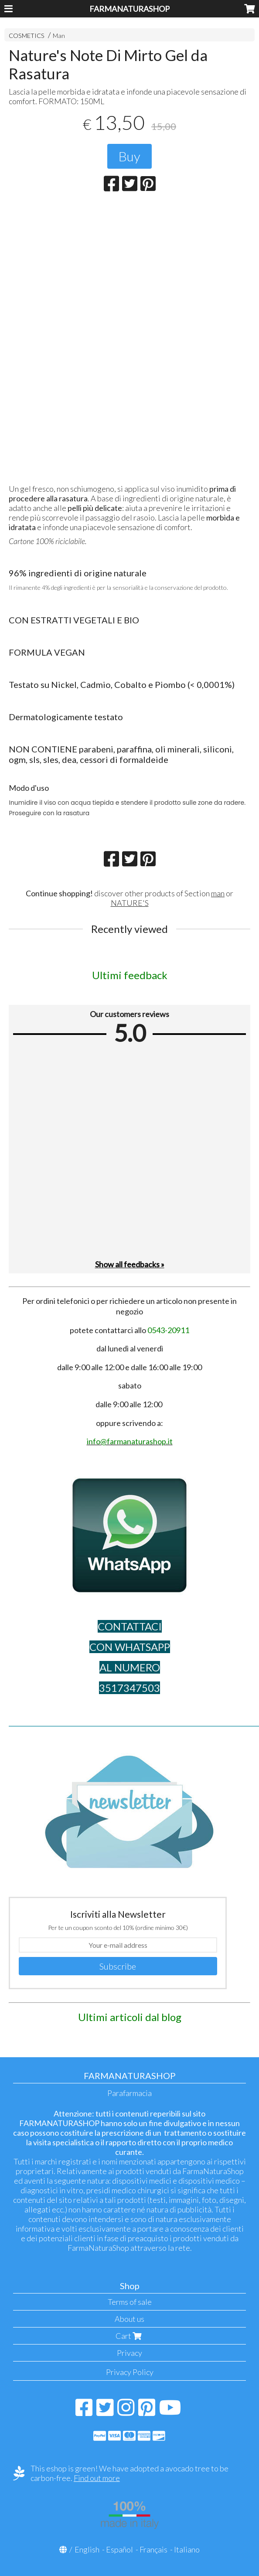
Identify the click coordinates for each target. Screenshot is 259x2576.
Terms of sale (130, 2302)
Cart (129, 2336)
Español (119, 2549)
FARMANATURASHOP (129, 9)
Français (153, 2549)
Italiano (187, 2549)
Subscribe (117, 1966)
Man (59, 35)
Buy (129, 156)
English (87, 2549)
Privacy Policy (129, 2372)
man (218, 893)
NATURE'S (130, 903)
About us (129, 2319)
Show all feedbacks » (129, 1264)
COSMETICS (26, 35)
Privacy (129, 2353)
